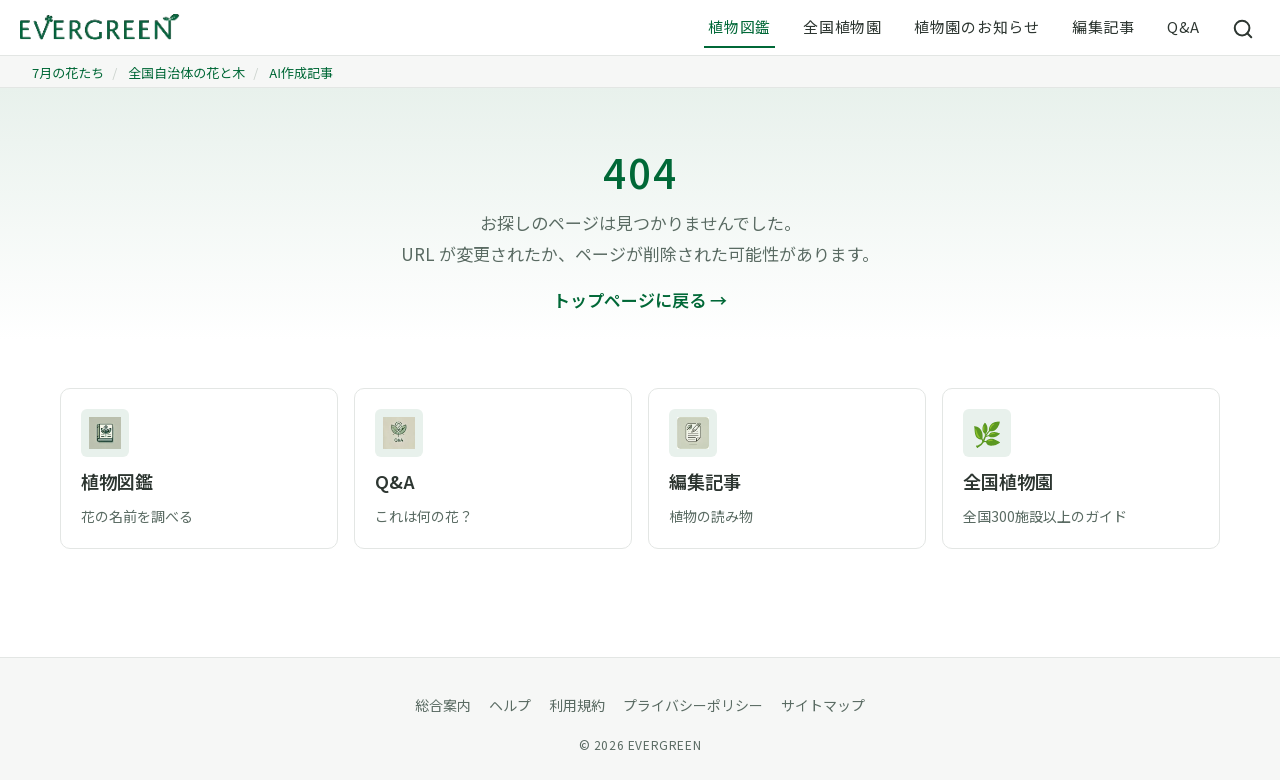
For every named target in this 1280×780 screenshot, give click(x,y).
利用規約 (577, 705)
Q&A (1183, 26)
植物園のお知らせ (977, 26)
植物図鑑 (739, 26)
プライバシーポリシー (693, 705)
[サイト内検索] (1244, 28)
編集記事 (1103, 26)
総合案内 (443, 705)
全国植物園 (842, 26)
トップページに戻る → (640, 299)
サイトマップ (823, 705)
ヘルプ (510, 705)
